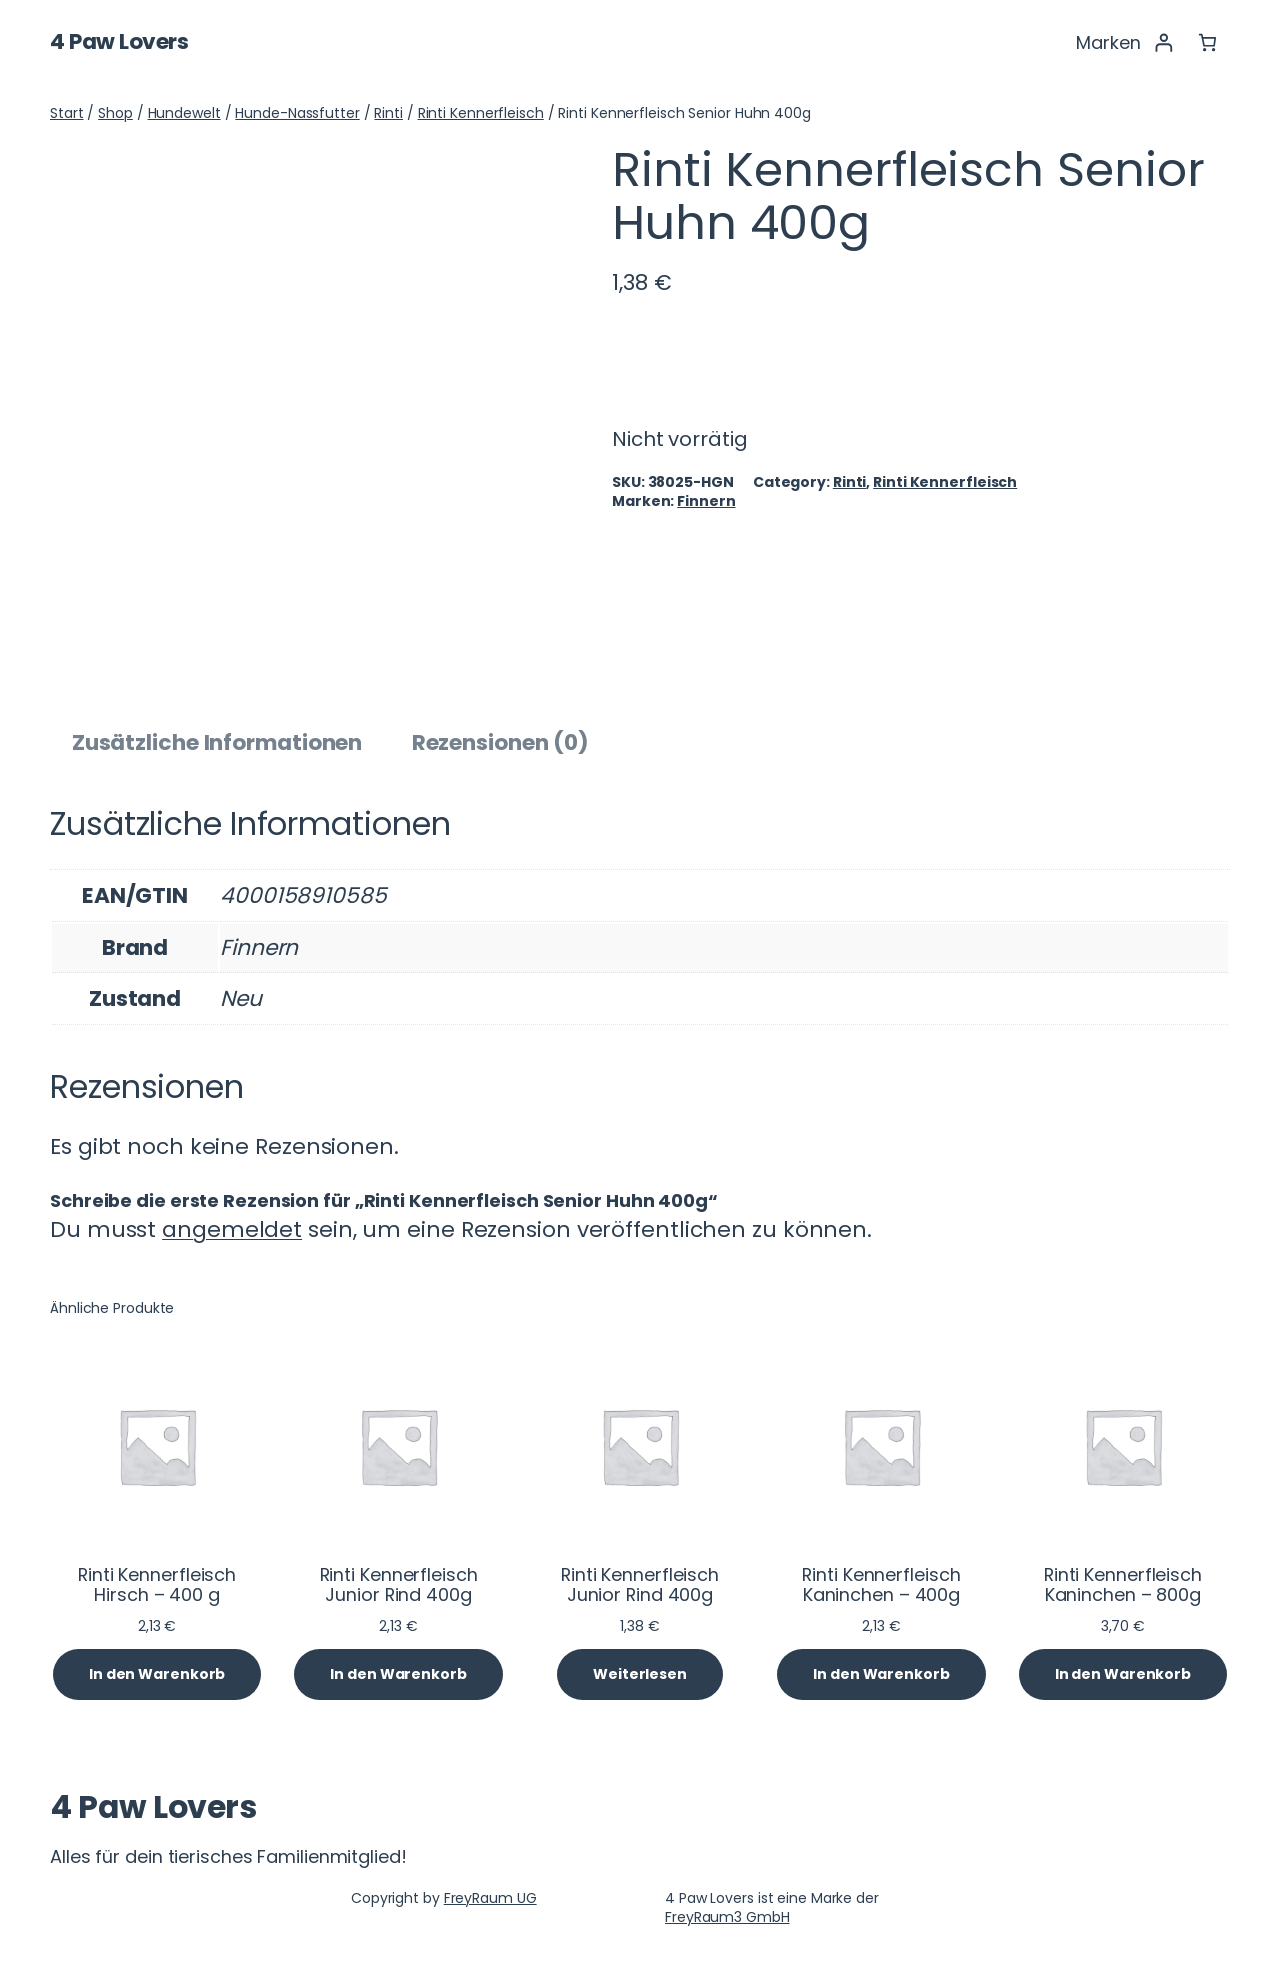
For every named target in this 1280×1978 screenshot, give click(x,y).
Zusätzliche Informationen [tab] (217, 742)
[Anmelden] (1163, 42)
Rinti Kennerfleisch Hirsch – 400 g (157, 1585)
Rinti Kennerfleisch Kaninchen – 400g (881, 1585)
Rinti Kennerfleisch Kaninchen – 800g (1123, 1585)
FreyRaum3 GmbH (727, 1917)
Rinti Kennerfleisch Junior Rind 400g (399, 1585)
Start (67, 113)
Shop (115, 113)
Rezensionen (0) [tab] (501, 742)
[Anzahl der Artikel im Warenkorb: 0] (1207, 42)
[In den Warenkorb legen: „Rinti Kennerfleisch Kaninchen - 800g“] (1123, 1675)
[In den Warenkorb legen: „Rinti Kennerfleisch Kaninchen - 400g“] (881, 1675)
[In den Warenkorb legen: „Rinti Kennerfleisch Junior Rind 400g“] (398, 1675)
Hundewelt (184, 113)
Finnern (706, 501)
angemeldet (232, 1229)
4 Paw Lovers (119, 41)
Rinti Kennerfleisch (481, 113)
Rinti (388, 113)
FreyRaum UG (490, 1898)
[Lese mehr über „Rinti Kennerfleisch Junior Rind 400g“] (640, 1675)
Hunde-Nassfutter (297, 113)
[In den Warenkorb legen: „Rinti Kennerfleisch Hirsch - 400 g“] (157, 1675)
